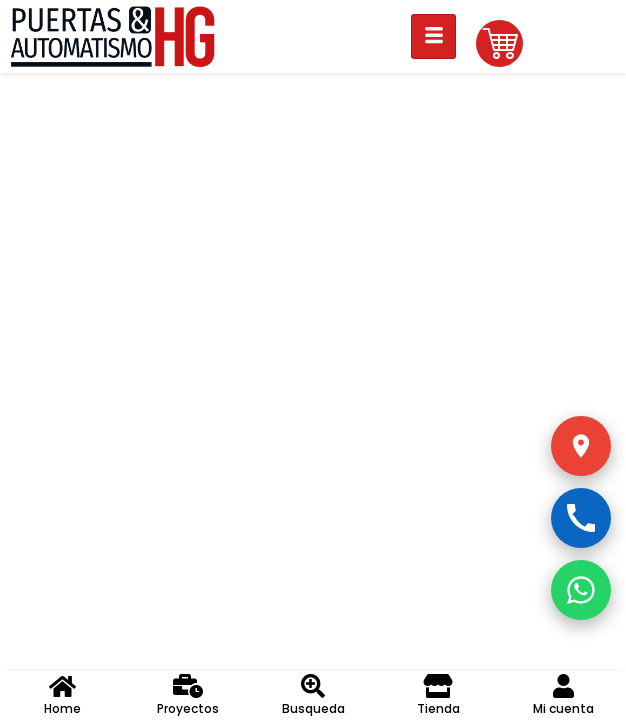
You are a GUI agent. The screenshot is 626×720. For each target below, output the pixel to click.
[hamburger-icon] (433, 36)
